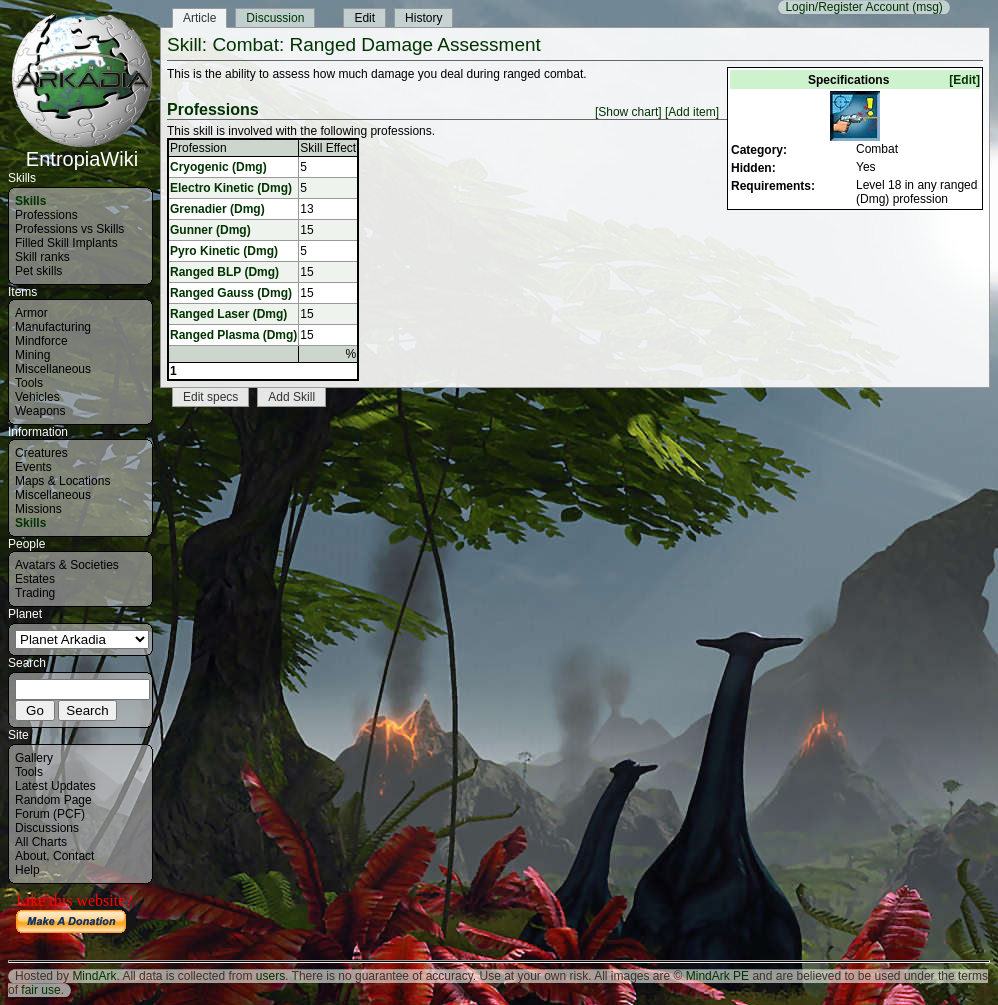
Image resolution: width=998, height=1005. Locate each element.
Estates (35, 579)
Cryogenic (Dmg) (218, 167)
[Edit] (964, 80)
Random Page (53, 800)
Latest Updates (55, 786)
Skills (30, 201)
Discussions (47, 828)
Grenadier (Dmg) (217, 209)
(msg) (927, 7)
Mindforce (41, 341)
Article (199, 18)
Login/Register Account (846, 7)
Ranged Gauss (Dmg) (231, 293)
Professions (46, 215)
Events (33, 467)
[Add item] (692, 112)
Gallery (34, 758)
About (30, 856)
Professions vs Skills (69, 229)
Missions (38, 509)
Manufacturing (53, 327)
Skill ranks (42, 257)
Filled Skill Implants (66, 243)
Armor (31, 313)
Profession (198, 148)
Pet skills (38, 271)
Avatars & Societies (67, 565)
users (270, 976)
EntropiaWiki (82, 150)
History (423, 18)
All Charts (41, 842)
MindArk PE (717, 976)
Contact (73, 856)
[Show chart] (628, 112)
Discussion (275, 18)
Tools (29, 383)
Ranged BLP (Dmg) (224, 272)
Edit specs (210, 397)
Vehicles (37, 397)
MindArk (94, 976)
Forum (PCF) (50, 814)
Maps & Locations (62, 481)
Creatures (41, 453)
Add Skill (291, 397)
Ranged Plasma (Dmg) (233, 335)
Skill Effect (328, 148)
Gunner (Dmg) (210, 230)
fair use (40, 990)
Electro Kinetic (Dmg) (231, 188)
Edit (364, 18)
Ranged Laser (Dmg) (228, 314)
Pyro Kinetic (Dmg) (224, 251)
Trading (35, 593)
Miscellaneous (53, 369)
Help (27, 870)
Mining (32, 355)
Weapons (40, 411)
